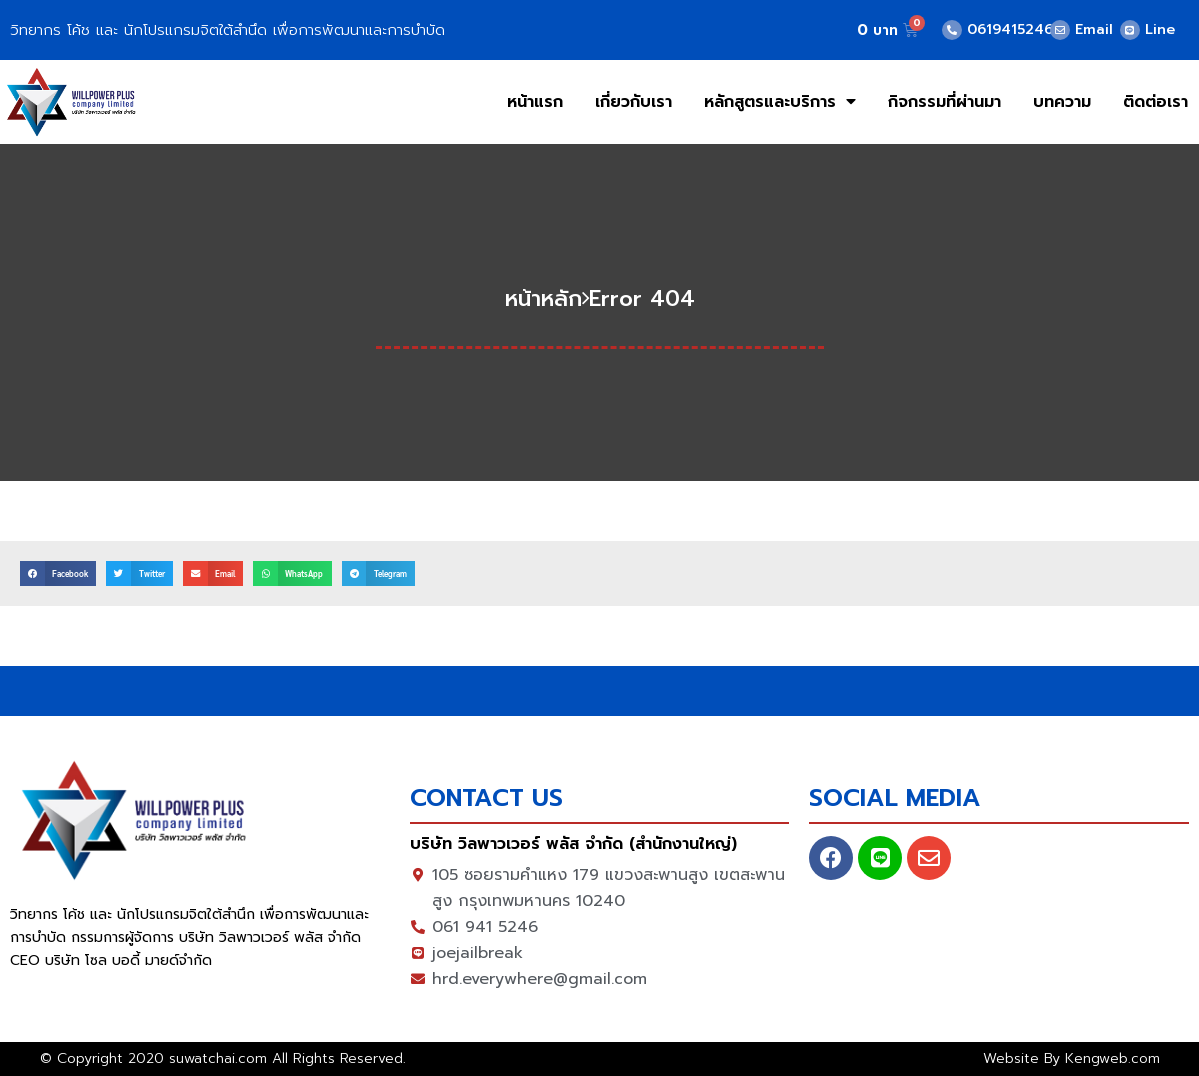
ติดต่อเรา (1155, 102)
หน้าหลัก (543, 298)
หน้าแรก (535, 102)
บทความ (1062, 102)
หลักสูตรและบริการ (780, 101)
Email (1094, 29)
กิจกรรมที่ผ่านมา (944, 102)
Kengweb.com (1112, 1058)
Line (1160, 29)
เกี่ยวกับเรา (633, 102)
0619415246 (1010, 29)
